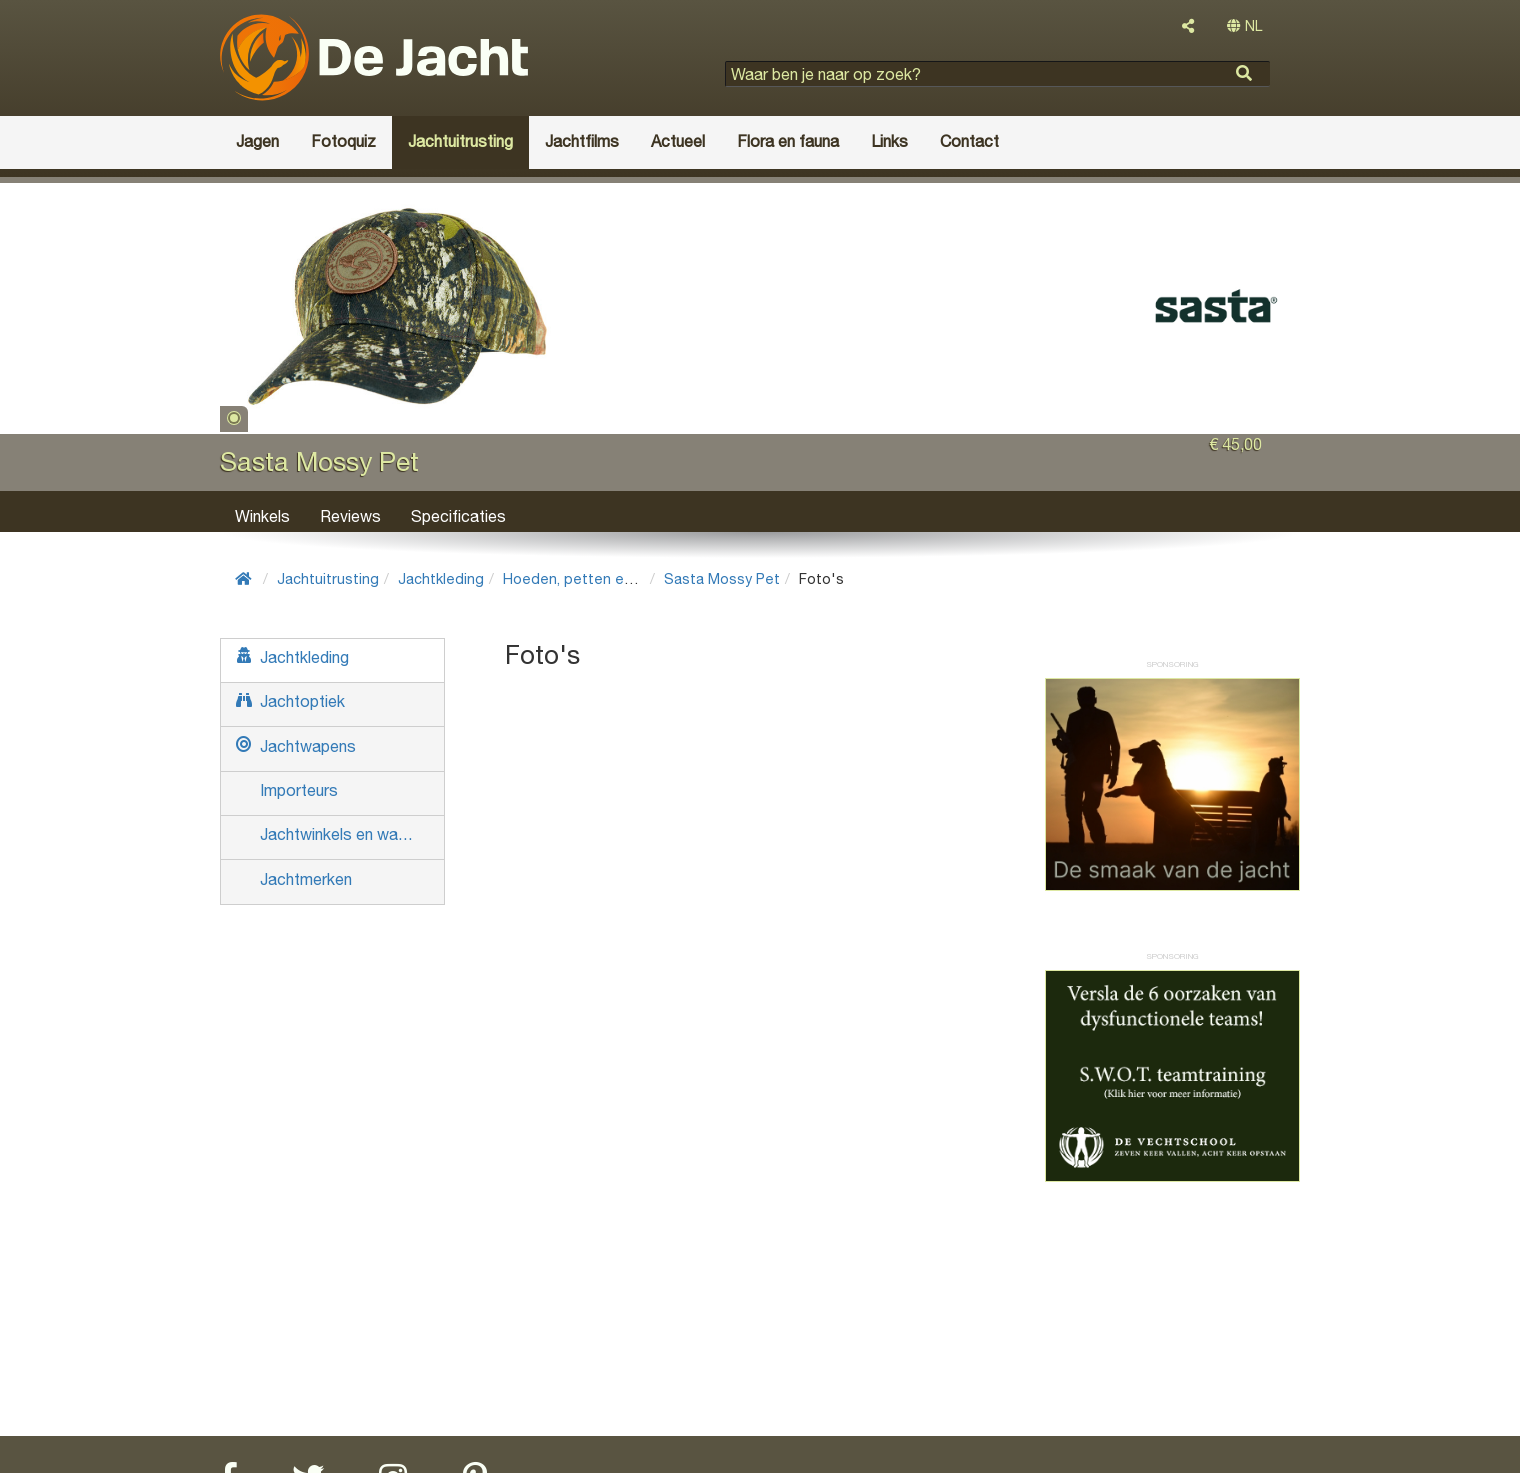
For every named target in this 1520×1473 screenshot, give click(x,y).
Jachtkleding (441, 578)
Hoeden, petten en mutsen (595, 578)
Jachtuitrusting (328, 578)
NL (1244, 26)
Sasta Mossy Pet (722, 578)
